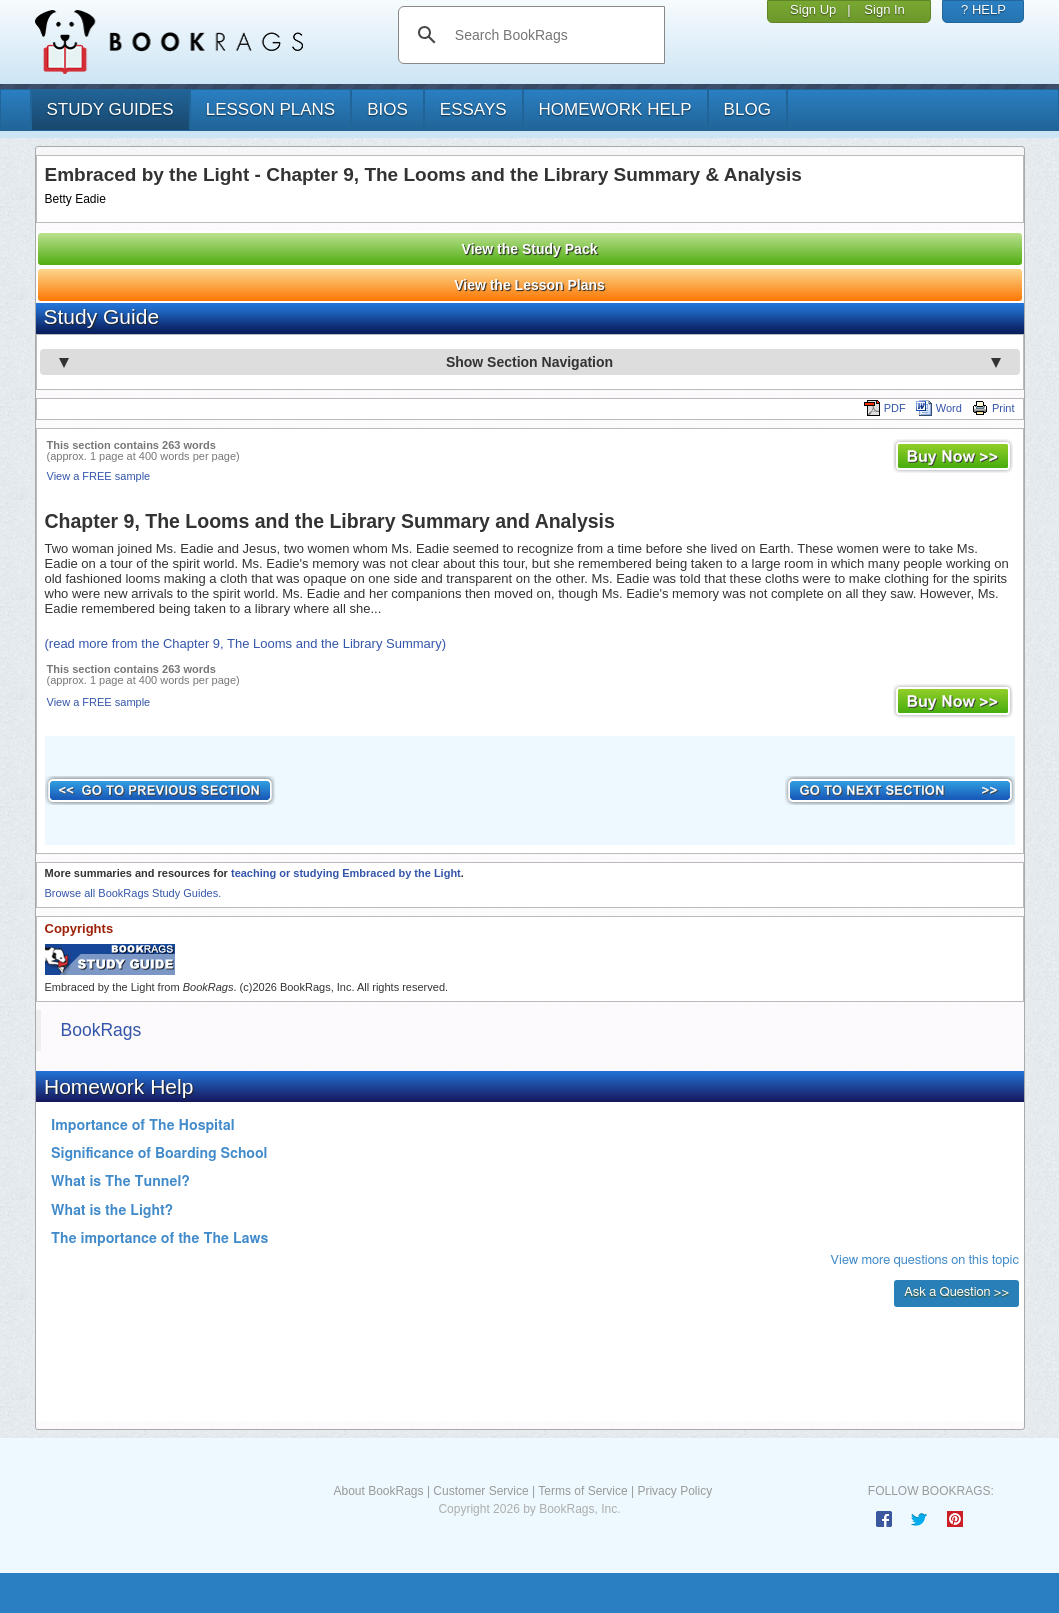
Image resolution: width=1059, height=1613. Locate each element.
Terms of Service (582, 1491)
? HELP (983, 9)
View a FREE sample (99, 476)
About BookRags (378, 1491)
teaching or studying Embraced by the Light (346, 873)
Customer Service (480, 1491)
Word (939, 408)
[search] (552, 35)
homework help (615, 109)
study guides (110, 109)
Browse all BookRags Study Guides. (133, 893)
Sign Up (813, 9)
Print (993, 408)
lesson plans (270, 109)
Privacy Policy (674, 1491)
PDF (885, 408)
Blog (747, 109)
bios (387, 109)
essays (473, 109)
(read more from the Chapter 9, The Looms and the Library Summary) (246, 643)
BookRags (101, 1030)
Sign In (884, 9)
